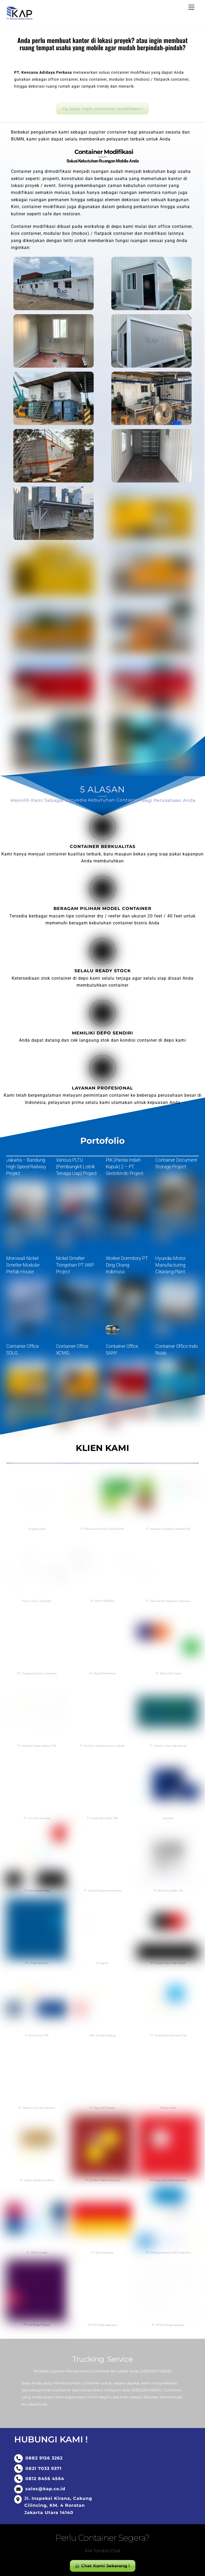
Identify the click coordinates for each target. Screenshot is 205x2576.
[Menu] (191, 7)
